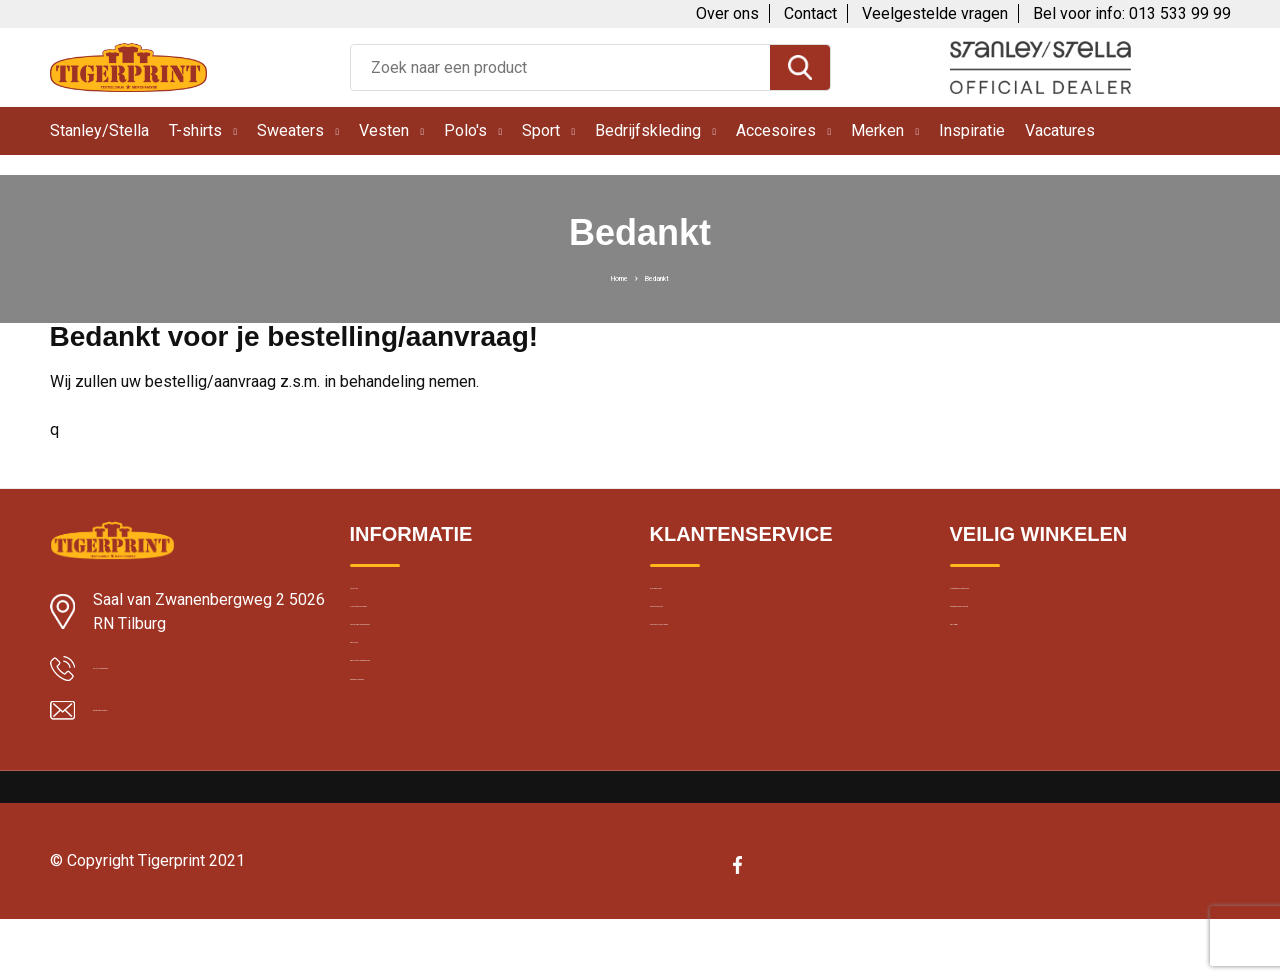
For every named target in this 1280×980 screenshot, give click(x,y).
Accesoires (776, 130)
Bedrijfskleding (648, 130)
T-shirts (195, 130)
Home (604, 276)
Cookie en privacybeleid (1027, 644)
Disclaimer (984, 687)
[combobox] (560, 67)
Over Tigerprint (698, 601)
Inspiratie (972, 130)
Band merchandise (411, 816)
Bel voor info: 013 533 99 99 (1132, 13)
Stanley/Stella (99, 130)
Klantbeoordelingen (413, 644)
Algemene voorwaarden (1028, 601)
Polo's (465, 130)
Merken (877, 130)
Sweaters (290, 130)
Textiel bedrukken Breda (427, 687)
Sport (541, 130)
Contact (810, 13)
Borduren (380, 730)
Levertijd (377, 601)
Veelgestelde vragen (935, 13)
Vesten (384, 130)
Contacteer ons (701, 644)
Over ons (727, 13)
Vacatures (1060, 130)
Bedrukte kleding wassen (431, 773)
